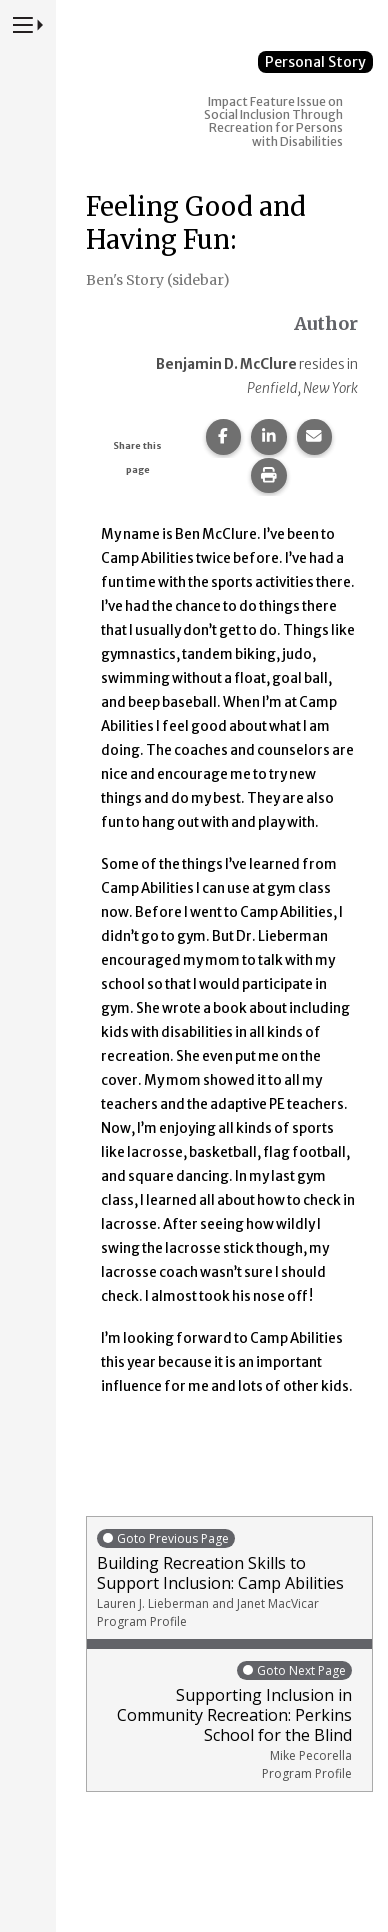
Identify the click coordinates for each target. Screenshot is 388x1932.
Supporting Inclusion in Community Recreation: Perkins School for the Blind (224, 1720)
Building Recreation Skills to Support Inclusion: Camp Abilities (229, 1578)
